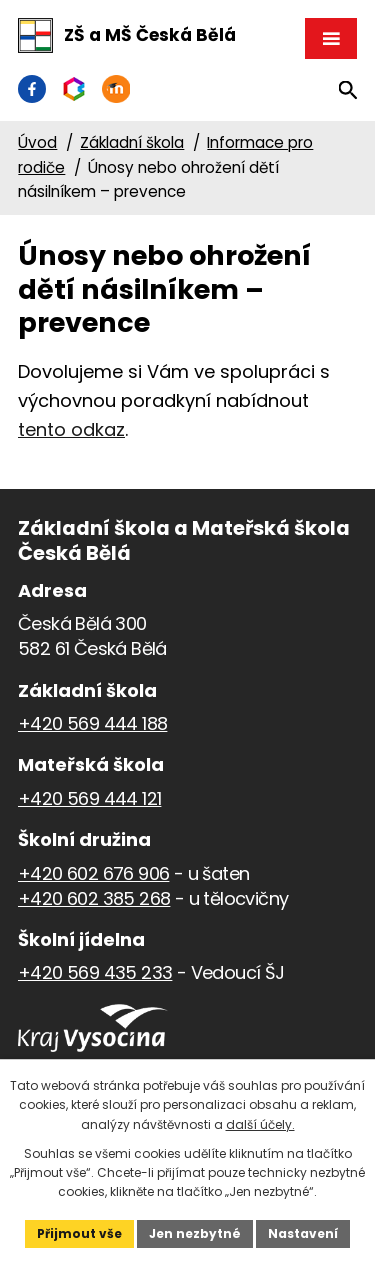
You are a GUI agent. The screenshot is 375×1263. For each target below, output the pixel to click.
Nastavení (303, 1233)
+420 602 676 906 (93, 873)
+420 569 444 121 (89, 798)
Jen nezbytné (195, 1233)
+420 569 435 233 (95, 972)
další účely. (260, 1124)
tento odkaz (71, 429)
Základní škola (132, 142)
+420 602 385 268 (94, 898)
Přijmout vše (79, 1233)
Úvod (37, 142)
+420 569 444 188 (92, 723)
